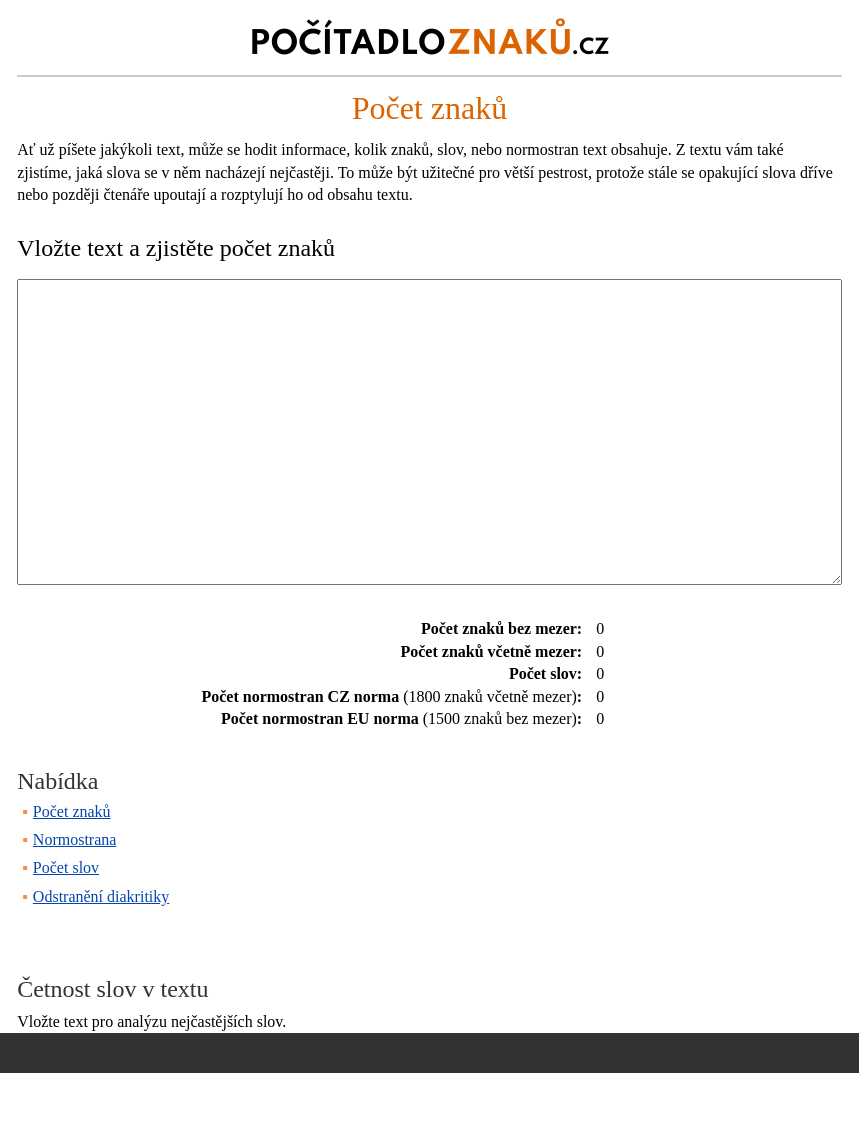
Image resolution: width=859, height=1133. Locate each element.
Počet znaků (72, 871)
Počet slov (66, 927)
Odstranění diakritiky (101, 956)
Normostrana (75, 899)
